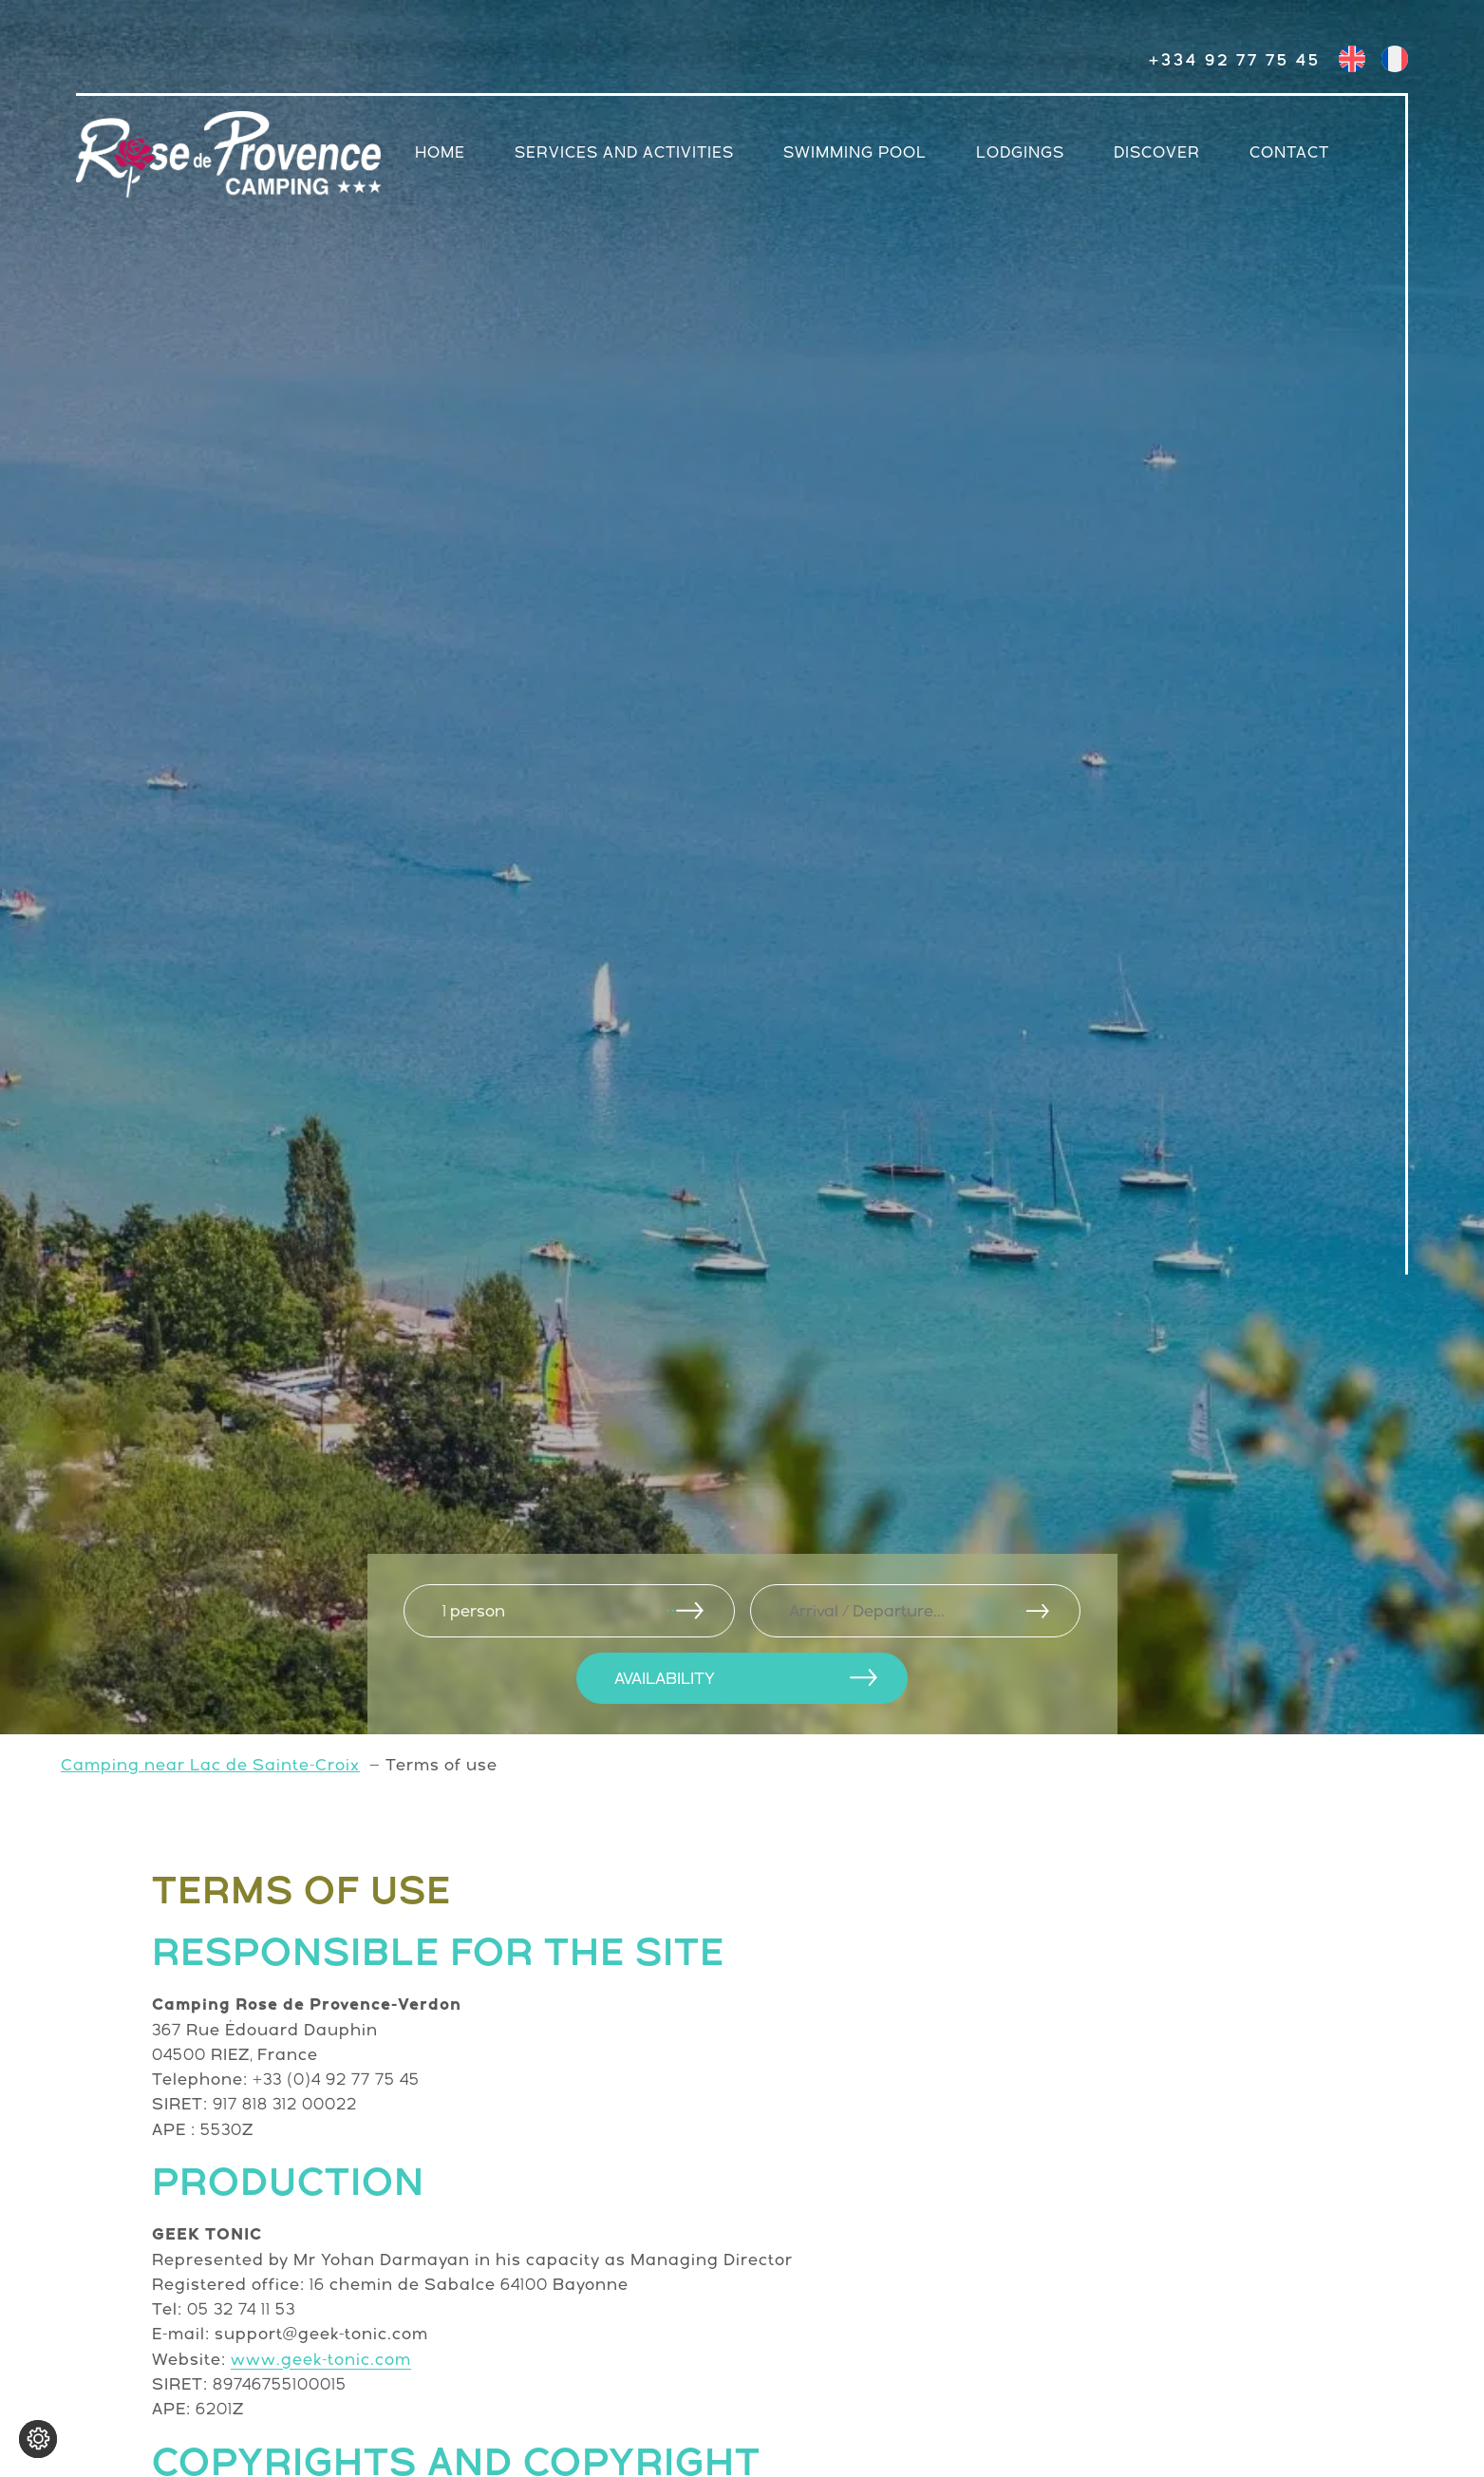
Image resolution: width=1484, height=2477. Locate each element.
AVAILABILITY (664, 1678)
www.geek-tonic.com (321, 2359)
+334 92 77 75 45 (1235, 59)
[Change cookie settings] (38, 2439)
